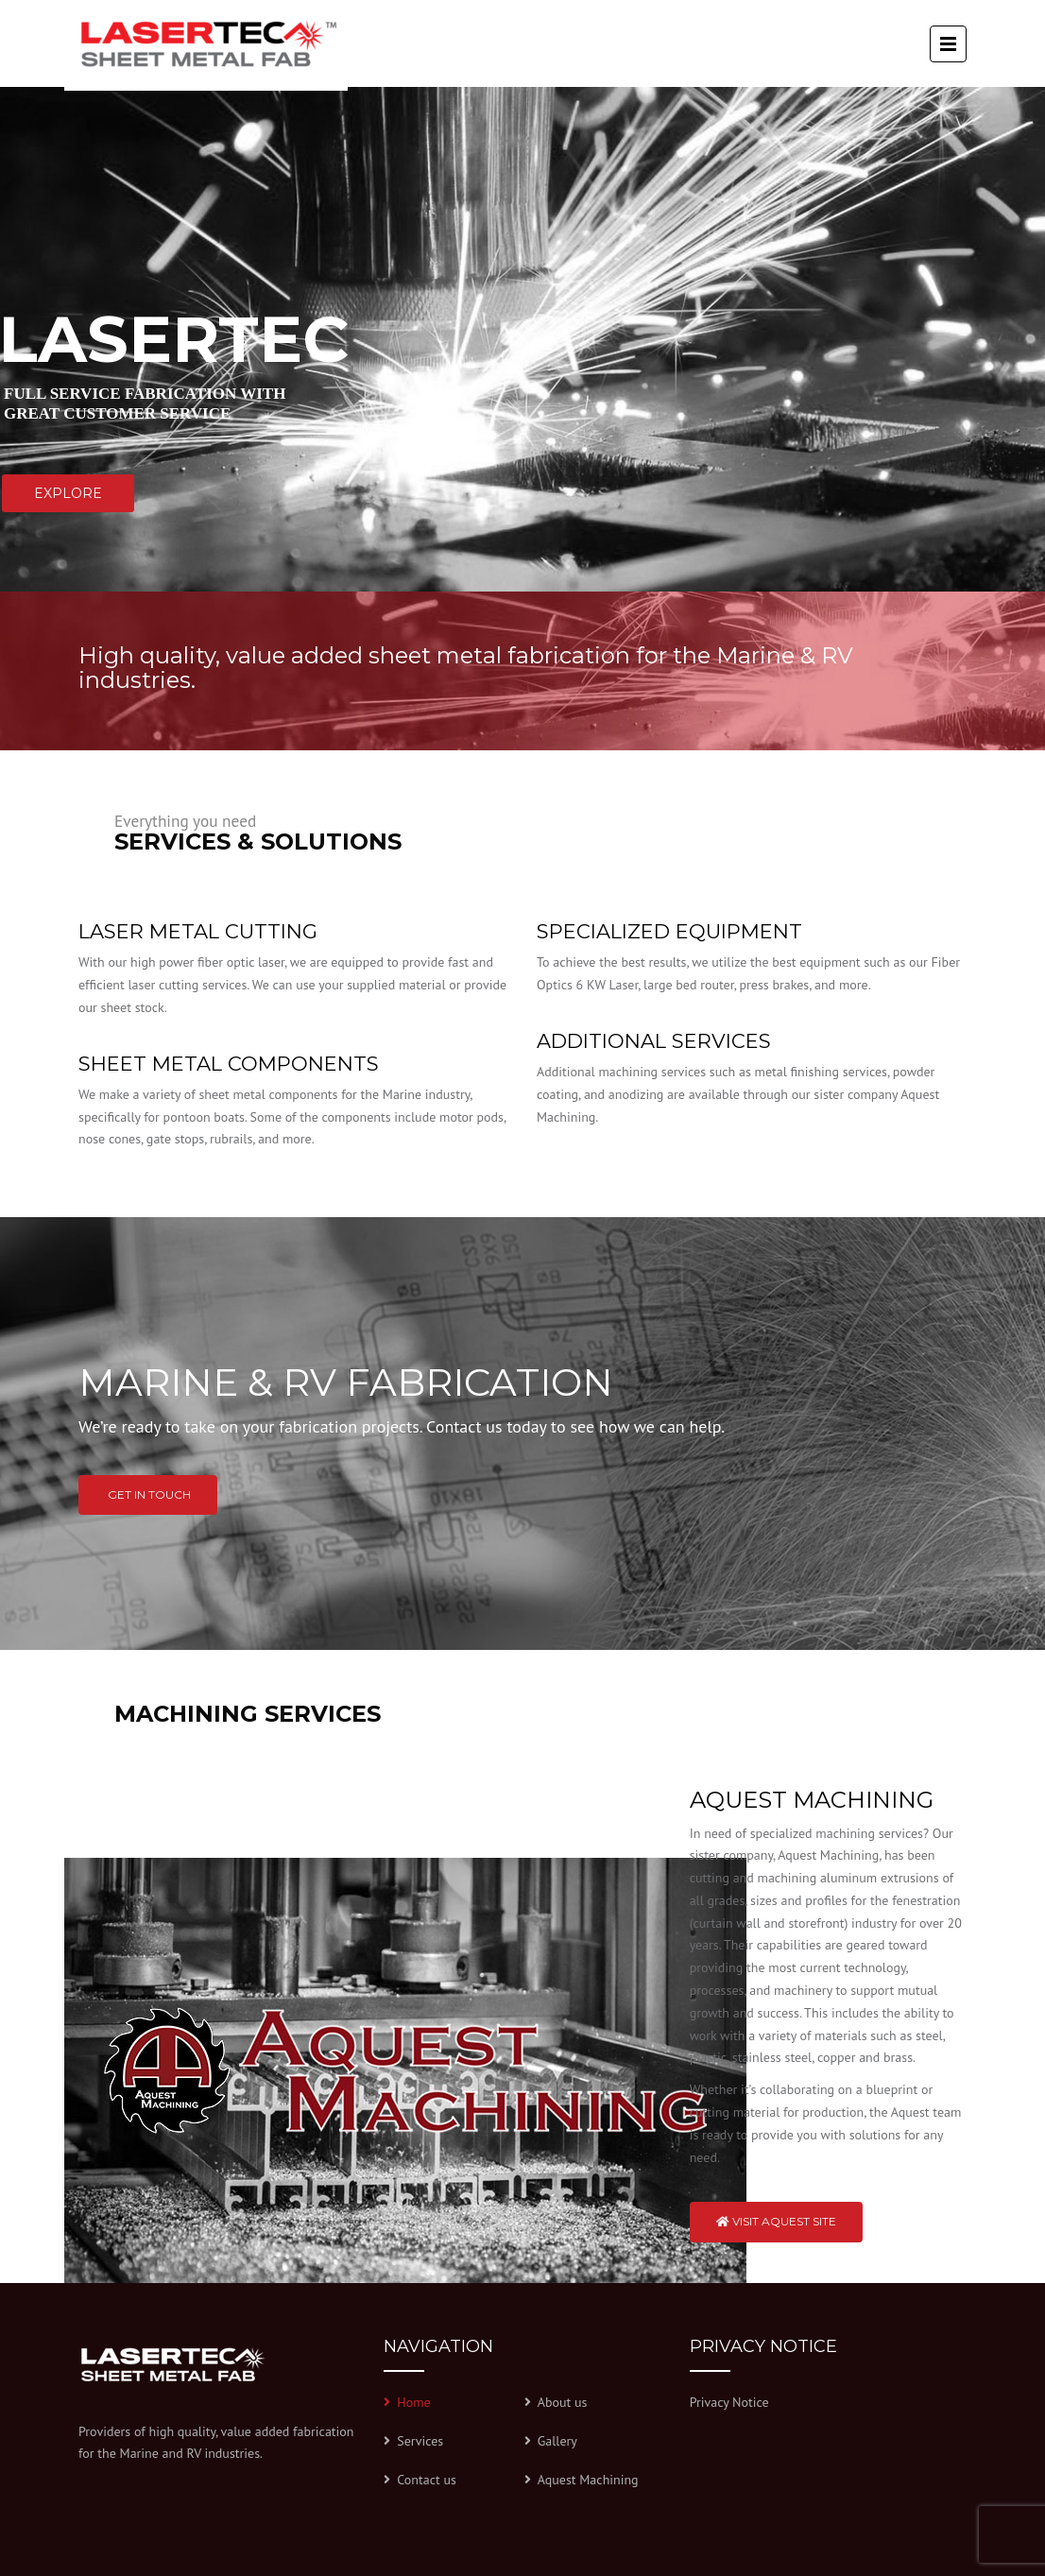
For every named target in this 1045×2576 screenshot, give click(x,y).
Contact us (426, 2479)
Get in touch (148, 1494)
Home (413, 2402)
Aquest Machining (588, 2479)
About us (563, 2402)
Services (420, 2440)
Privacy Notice (729, 2402)
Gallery (557, 2440)
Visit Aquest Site (776, 2221)
